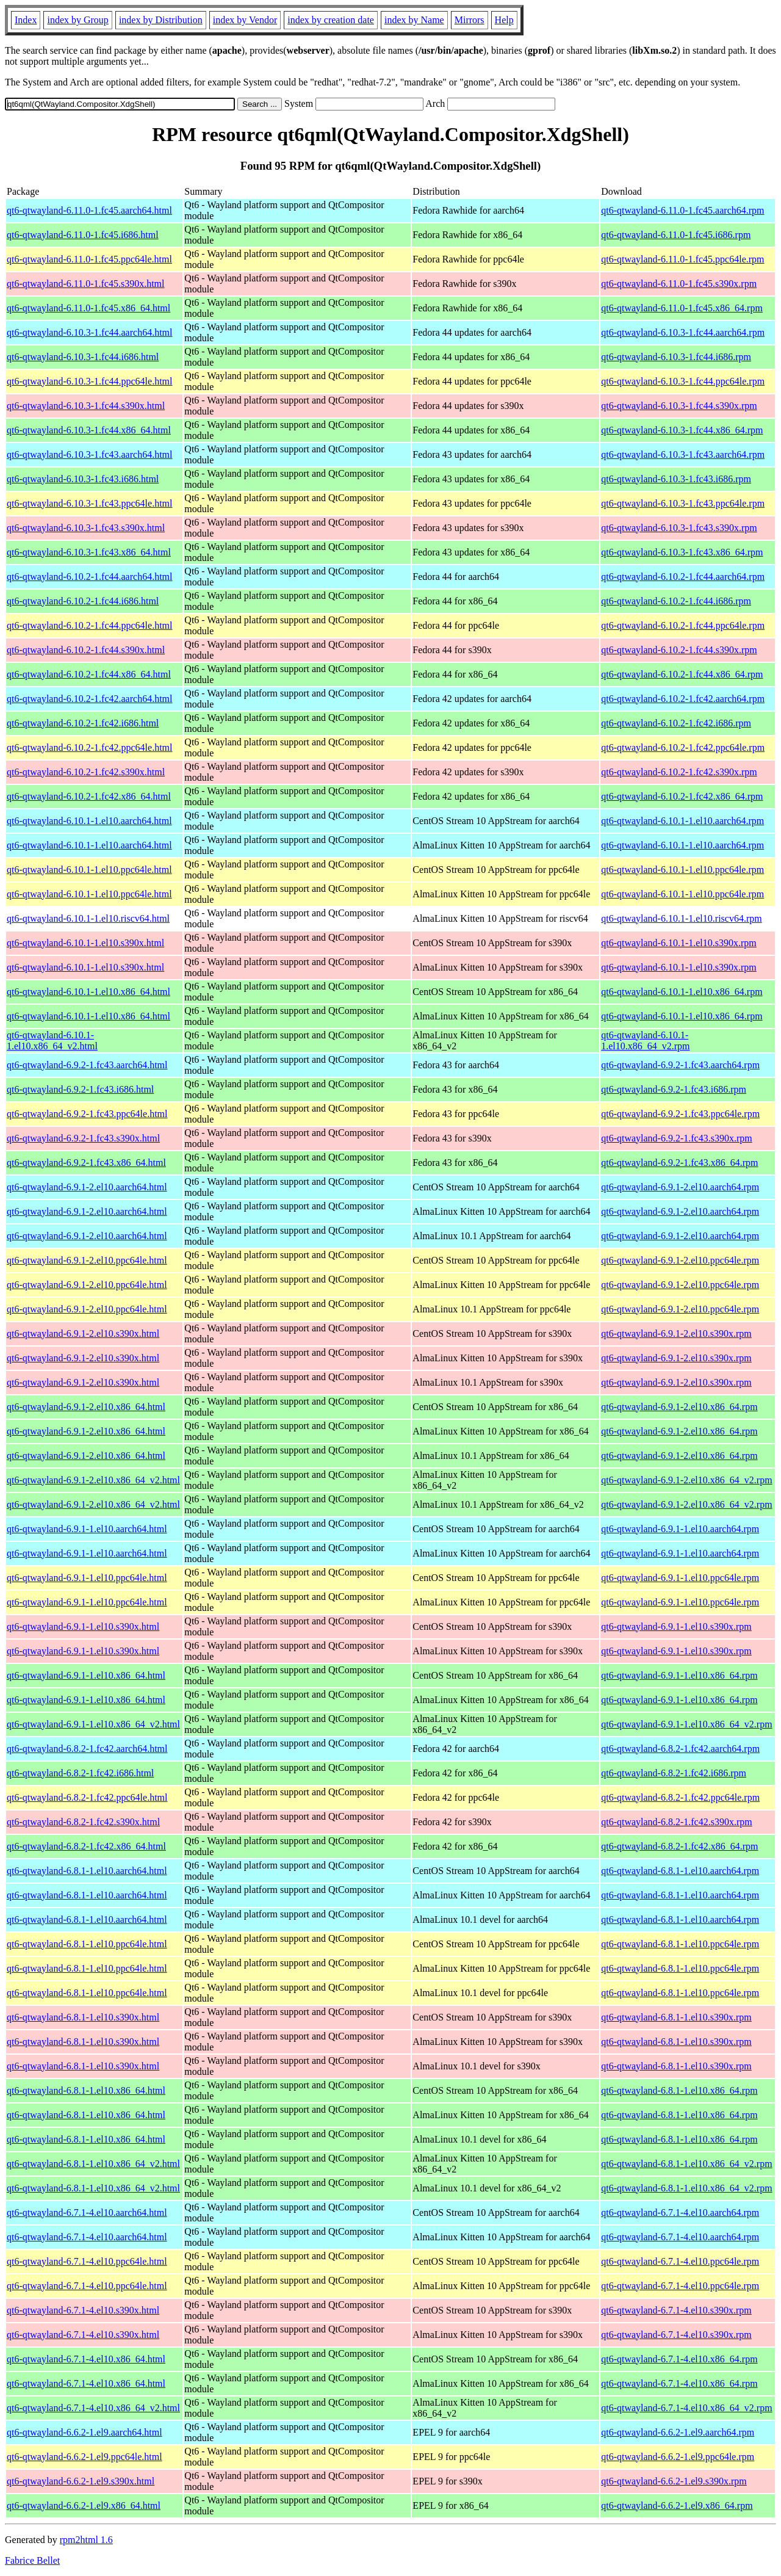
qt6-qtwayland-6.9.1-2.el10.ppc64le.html (87, 1260)
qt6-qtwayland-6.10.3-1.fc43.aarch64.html (89, 454)
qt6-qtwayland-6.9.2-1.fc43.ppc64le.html (87, 1114)
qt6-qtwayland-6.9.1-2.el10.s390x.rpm (676, 1333)
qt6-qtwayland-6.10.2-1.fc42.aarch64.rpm (683, 698)
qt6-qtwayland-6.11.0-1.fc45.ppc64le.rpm (682, 259)
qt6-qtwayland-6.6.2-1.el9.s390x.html (80, 2481)
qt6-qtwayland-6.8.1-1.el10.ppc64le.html (87, 1944)
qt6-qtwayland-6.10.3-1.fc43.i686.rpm (676, 479)
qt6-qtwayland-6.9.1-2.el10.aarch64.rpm (680, 1187)
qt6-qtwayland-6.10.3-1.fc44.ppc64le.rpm (683, 381)
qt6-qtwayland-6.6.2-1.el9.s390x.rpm (674, 2481)
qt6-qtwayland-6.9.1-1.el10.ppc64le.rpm (680, 1577)
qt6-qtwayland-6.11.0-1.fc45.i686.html (83, 235)
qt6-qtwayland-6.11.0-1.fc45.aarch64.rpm (682, 210)
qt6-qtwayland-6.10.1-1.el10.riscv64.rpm (681, 918)
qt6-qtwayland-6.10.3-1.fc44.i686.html (83, 357)
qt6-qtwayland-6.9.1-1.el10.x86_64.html (86, 1675)
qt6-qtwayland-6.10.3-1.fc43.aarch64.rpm (683, 454)
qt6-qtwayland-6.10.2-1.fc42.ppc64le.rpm (683, 747)
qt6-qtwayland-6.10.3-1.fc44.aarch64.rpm (683, 332)
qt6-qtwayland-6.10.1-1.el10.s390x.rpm (679, 943)
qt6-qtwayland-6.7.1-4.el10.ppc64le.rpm (680, 2261)
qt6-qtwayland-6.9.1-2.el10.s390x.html (83, 1333)
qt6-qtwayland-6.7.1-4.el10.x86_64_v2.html (93, 2408)
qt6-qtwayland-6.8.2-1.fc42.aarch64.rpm (680, 1748)
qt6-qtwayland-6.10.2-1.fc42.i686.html (83, 723)
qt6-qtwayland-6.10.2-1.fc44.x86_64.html (89, 674)
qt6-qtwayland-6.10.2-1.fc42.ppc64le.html (90, 747)
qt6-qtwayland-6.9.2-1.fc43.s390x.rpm (676, 1138)
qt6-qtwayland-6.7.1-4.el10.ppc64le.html (87, 2261)
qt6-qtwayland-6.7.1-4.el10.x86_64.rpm (679, 2359)
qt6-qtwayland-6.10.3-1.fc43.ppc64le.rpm (683, 503)
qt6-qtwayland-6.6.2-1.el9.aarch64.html (84, 2432)
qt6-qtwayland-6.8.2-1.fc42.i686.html (80, 1773)
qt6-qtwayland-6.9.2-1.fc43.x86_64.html (86, 1162)
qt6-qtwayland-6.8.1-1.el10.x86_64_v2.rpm (686, 2163)
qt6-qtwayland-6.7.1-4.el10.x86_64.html (86, 2359)
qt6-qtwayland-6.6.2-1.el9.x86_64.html (83, 2505)
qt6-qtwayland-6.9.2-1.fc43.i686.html (80, 1089)
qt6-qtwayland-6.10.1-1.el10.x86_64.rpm (681, 991)
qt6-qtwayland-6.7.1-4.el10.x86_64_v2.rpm (686, 2408)
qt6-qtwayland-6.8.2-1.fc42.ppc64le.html (87, 1797)
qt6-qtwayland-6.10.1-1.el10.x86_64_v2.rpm (645, 1040)
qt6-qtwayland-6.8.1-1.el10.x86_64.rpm (679, 2090)
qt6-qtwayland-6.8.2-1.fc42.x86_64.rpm (679, 1846)
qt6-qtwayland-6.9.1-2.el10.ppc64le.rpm (680, 1260)
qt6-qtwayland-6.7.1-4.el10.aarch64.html (87, 2212)
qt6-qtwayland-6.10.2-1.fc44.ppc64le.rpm (683, 625)
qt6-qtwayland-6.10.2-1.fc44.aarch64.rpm (683, 576)
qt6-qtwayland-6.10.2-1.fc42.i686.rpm (676, 723)
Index (26, 20)
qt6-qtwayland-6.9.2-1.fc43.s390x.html (83, 1138)
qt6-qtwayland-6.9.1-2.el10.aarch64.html (87, 1187)
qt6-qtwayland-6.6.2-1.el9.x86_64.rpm (676, 2505)
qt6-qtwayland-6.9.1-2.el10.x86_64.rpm (679, 1407)
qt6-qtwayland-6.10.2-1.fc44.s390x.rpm (679, 650)
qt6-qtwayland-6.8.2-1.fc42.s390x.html (83, 1822)
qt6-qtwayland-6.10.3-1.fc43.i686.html (83, 479)
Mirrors (469, 20)
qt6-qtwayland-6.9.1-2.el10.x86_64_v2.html (93, 1480)
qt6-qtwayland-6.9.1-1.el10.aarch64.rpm (680, 1529)
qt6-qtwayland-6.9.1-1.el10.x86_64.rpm (679, 1675)
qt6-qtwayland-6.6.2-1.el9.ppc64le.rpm (677, 2456)
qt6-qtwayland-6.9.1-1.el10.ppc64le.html (87, 1577)
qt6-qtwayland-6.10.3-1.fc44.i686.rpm (676, 357)
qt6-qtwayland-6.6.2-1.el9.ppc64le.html (84, 2456)
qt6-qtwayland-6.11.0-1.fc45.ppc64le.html (89, 259)
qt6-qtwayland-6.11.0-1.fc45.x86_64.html (88, 308)
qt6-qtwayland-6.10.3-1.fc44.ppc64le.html (90, 381)
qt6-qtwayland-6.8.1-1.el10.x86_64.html (86, 2090)
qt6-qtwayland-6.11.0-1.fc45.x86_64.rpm (682, 308)
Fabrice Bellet (32, 2560)
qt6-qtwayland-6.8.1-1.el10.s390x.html (83, 2017)
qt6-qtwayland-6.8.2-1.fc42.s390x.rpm (676, 1822)
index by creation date (330, 20)
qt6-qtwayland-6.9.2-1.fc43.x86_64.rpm (679, 1162)
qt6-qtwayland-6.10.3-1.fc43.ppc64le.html (90, 503)
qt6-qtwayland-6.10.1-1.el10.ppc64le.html (89, 869)
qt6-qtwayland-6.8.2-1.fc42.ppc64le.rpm (680, 1797)
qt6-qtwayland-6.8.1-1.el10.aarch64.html (87, 1870)
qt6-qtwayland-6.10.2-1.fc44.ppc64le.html (90, 625)
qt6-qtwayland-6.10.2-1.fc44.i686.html (83, 601)
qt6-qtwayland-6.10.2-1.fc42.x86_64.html (89, 796)
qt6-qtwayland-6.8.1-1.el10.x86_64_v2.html (93, 2163)
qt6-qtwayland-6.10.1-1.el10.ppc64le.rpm (682, 869)
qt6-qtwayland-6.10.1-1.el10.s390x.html (85, 943)
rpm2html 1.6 (86, 2539)
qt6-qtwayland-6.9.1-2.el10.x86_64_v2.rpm (686, 1480)
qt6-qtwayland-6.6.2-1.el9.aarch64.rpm (677, 2432)
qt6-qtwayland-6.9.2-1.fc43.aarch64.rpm (680, 1065)
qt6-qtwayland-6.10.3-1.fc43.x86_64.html (89, 552)
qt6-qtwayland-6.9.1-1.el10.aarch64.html (87, 1529)
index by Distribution (161, 20)
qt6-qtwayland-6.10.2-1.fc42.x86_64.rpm (682, 796)
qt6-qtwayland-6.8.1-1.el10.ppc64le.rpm (680, 1944)
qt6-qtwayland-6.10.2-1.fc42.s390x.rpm (679, 772)
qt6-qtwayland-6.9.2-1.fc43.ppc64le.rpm (680, 1114)
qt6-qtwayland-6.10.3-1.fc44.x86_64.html (89, 430)
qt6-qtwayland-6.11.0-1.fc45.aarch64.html (89, 210)
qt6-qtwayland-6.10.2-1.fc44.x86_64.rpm (682, 674)
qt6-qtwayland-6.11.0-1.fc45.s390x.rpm (679, 283)
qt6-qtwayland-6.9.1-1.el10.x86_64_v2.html (93, 1724)
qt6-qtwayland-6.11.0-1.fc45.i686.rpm (675, 235)
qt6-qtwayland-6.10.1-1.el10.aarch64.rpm (682, 821)
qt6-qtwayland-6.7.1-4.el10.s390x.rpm (676, 2310)
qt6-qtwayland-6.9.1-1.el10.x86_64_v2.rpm (686, 1724)
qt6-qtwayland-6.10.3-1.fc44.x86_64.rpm (682, 430)
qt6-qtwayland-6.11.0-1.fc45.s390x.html (85, 283)
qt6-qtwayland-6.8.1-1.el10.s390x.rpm (676, 2017)
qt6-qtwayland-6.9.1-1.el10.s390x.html (83, 1626)
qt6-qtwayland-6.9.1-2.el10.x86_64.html (86, 1407)
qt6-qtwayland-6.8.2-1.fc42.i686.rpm (673, 1773)
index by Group (77, 20)
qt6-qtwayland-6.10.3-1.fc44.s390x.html (86, 405)
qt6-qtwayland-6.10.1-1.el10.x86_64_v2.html (52, 1040)
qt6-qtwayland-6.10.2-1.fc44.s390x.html (86, 650)
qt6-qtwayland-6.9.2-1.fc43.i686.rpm (673, 1089)
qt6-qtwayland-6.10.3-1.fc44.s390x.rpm (679, 405)
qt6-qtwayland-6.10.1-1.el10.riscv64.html (88, 918)
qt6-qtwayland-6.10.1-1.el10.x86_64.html (88, 991)
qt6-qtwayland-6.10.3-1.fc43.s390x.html (86, 528)
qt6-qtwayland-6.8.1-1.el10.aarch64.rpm (680, 1870)
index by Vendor (245, 20)
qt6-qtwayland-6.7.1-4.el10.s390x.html (83, 2310)
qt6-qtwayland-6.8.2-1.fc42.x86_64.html (86, 1846)
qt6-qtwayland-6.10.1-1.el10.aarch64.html (89, 821)
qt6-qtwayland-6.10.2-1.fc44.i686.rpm (676, 601)
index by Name (414, 20)
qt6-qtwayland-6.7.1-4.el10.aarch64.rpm (680, 2212)
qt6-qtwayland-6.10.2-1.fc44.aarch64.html (89, 576)
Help (504, 20)
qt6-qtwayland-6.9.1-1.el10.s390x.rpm (676, 1626)
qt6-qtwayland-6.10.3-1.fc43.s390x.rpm (679, 528)
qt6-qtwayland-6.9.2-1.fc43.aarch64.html (87, 1065)
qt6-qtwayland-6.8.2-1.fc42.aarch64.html (87, 1748)
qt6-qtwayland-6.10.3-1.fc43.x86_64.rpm (682, 552)
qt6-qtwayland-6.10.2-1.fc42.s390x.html (86, 772)
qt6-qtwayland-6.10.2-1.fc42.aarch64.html (89, 698)
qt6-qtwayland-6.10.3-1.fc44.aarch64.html (89, 332)
